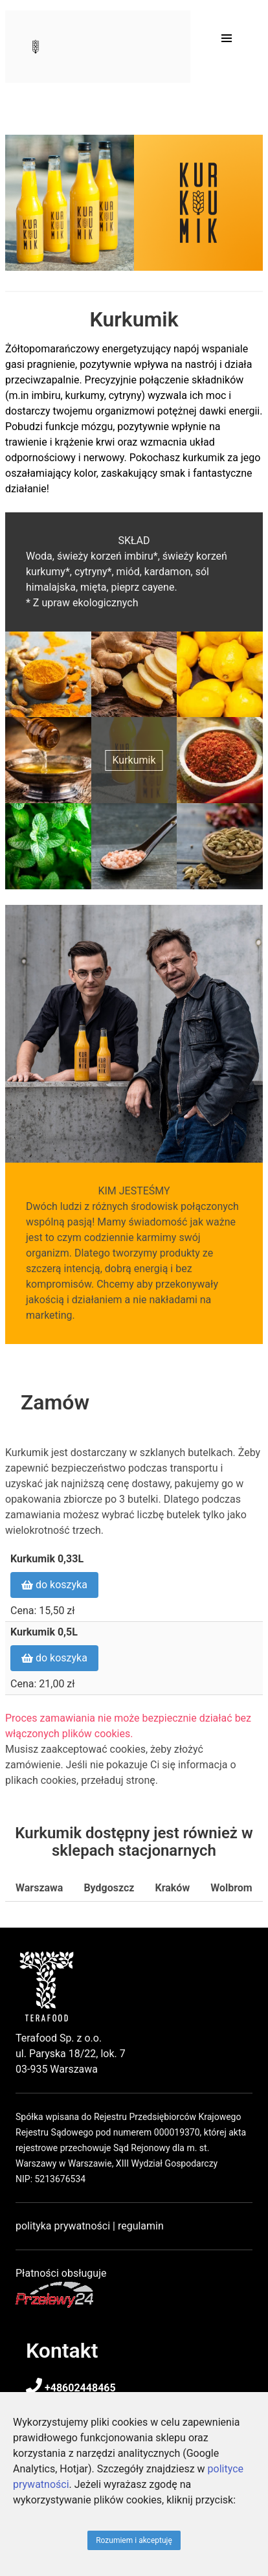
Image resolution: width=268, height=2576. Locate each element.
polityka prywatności (63, 2226)
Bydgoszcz (109, 1888)
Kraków (172, 1888)
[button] (226, 38)
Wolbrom (231, 1888)
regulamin (141, 2226)
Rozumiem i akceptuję (134, 2540)
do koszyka (54, 1585)
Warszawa (39, 1888)
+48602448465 (71, 2388)
